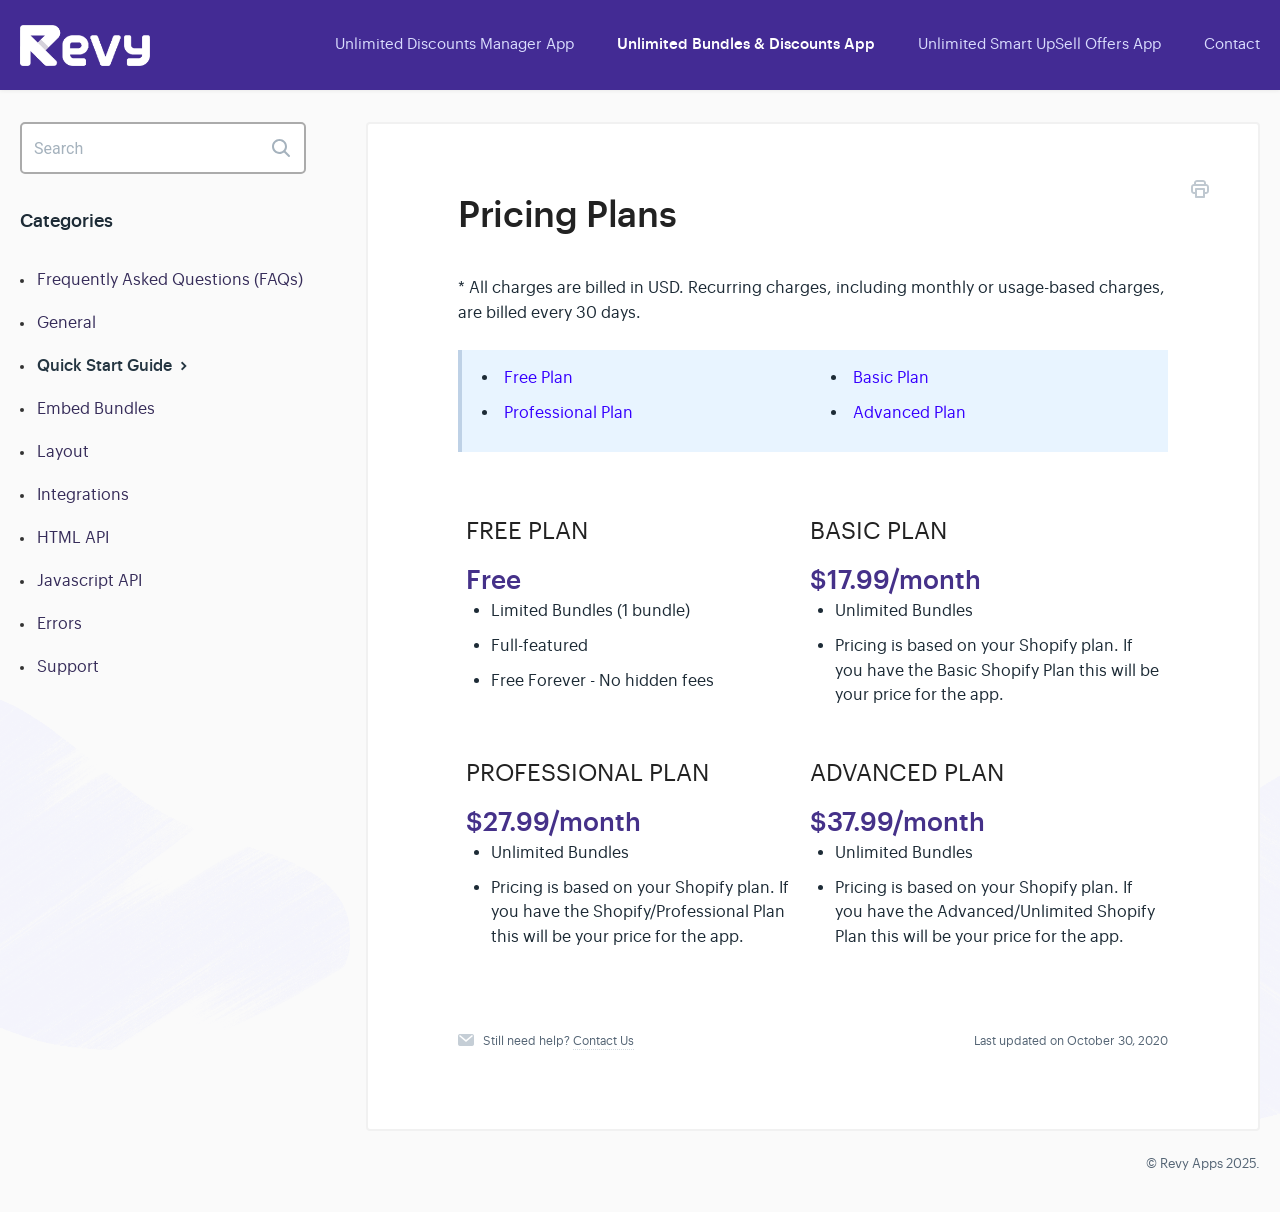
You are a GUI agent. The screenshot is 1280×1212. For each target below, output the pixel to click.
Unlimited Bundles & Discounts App (746, 44)
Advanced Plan (909, 413)
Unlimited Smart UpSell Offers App (1039, 43)
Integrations (83, 495)
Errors (59, 624)
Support (68, 667)
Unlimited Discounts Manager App (454, 43)
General (66, 323)
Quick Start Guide (114, 365)
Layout (63, 452)
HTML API (73, 538)
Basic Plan (891, 378)
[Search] (163, 148)
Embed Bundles (96, 409)
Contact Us (603, 1041)
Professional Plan (568, 413)
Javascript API (89, 581)
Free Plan (538, 378)
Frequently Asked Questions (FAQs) (170, 280)
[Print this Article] (1200, 192)
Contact (1232, 43)
